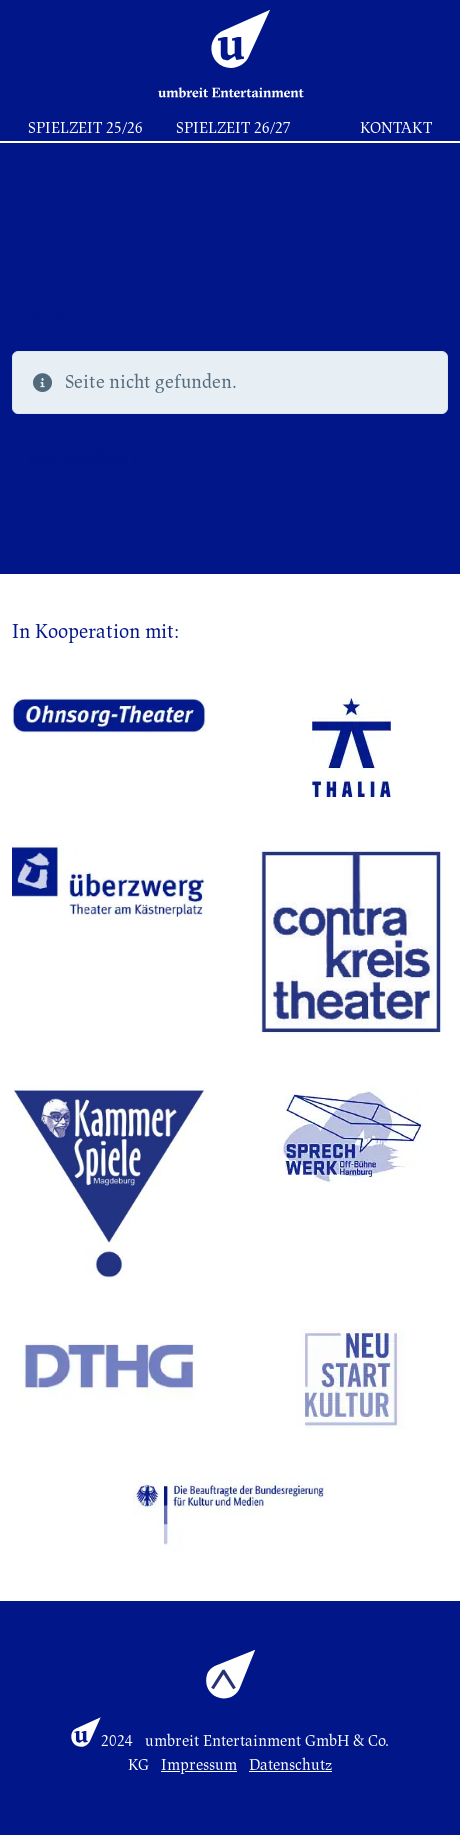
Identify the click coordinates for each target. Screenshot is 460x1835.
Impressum (199, 1765)
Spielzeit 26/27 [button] (233, 128)
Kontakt (396, 128)
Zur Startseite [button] (88, 458)
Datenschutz (290, 1765)
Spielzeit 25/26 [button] (85, 128)
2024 (117, 1741)
